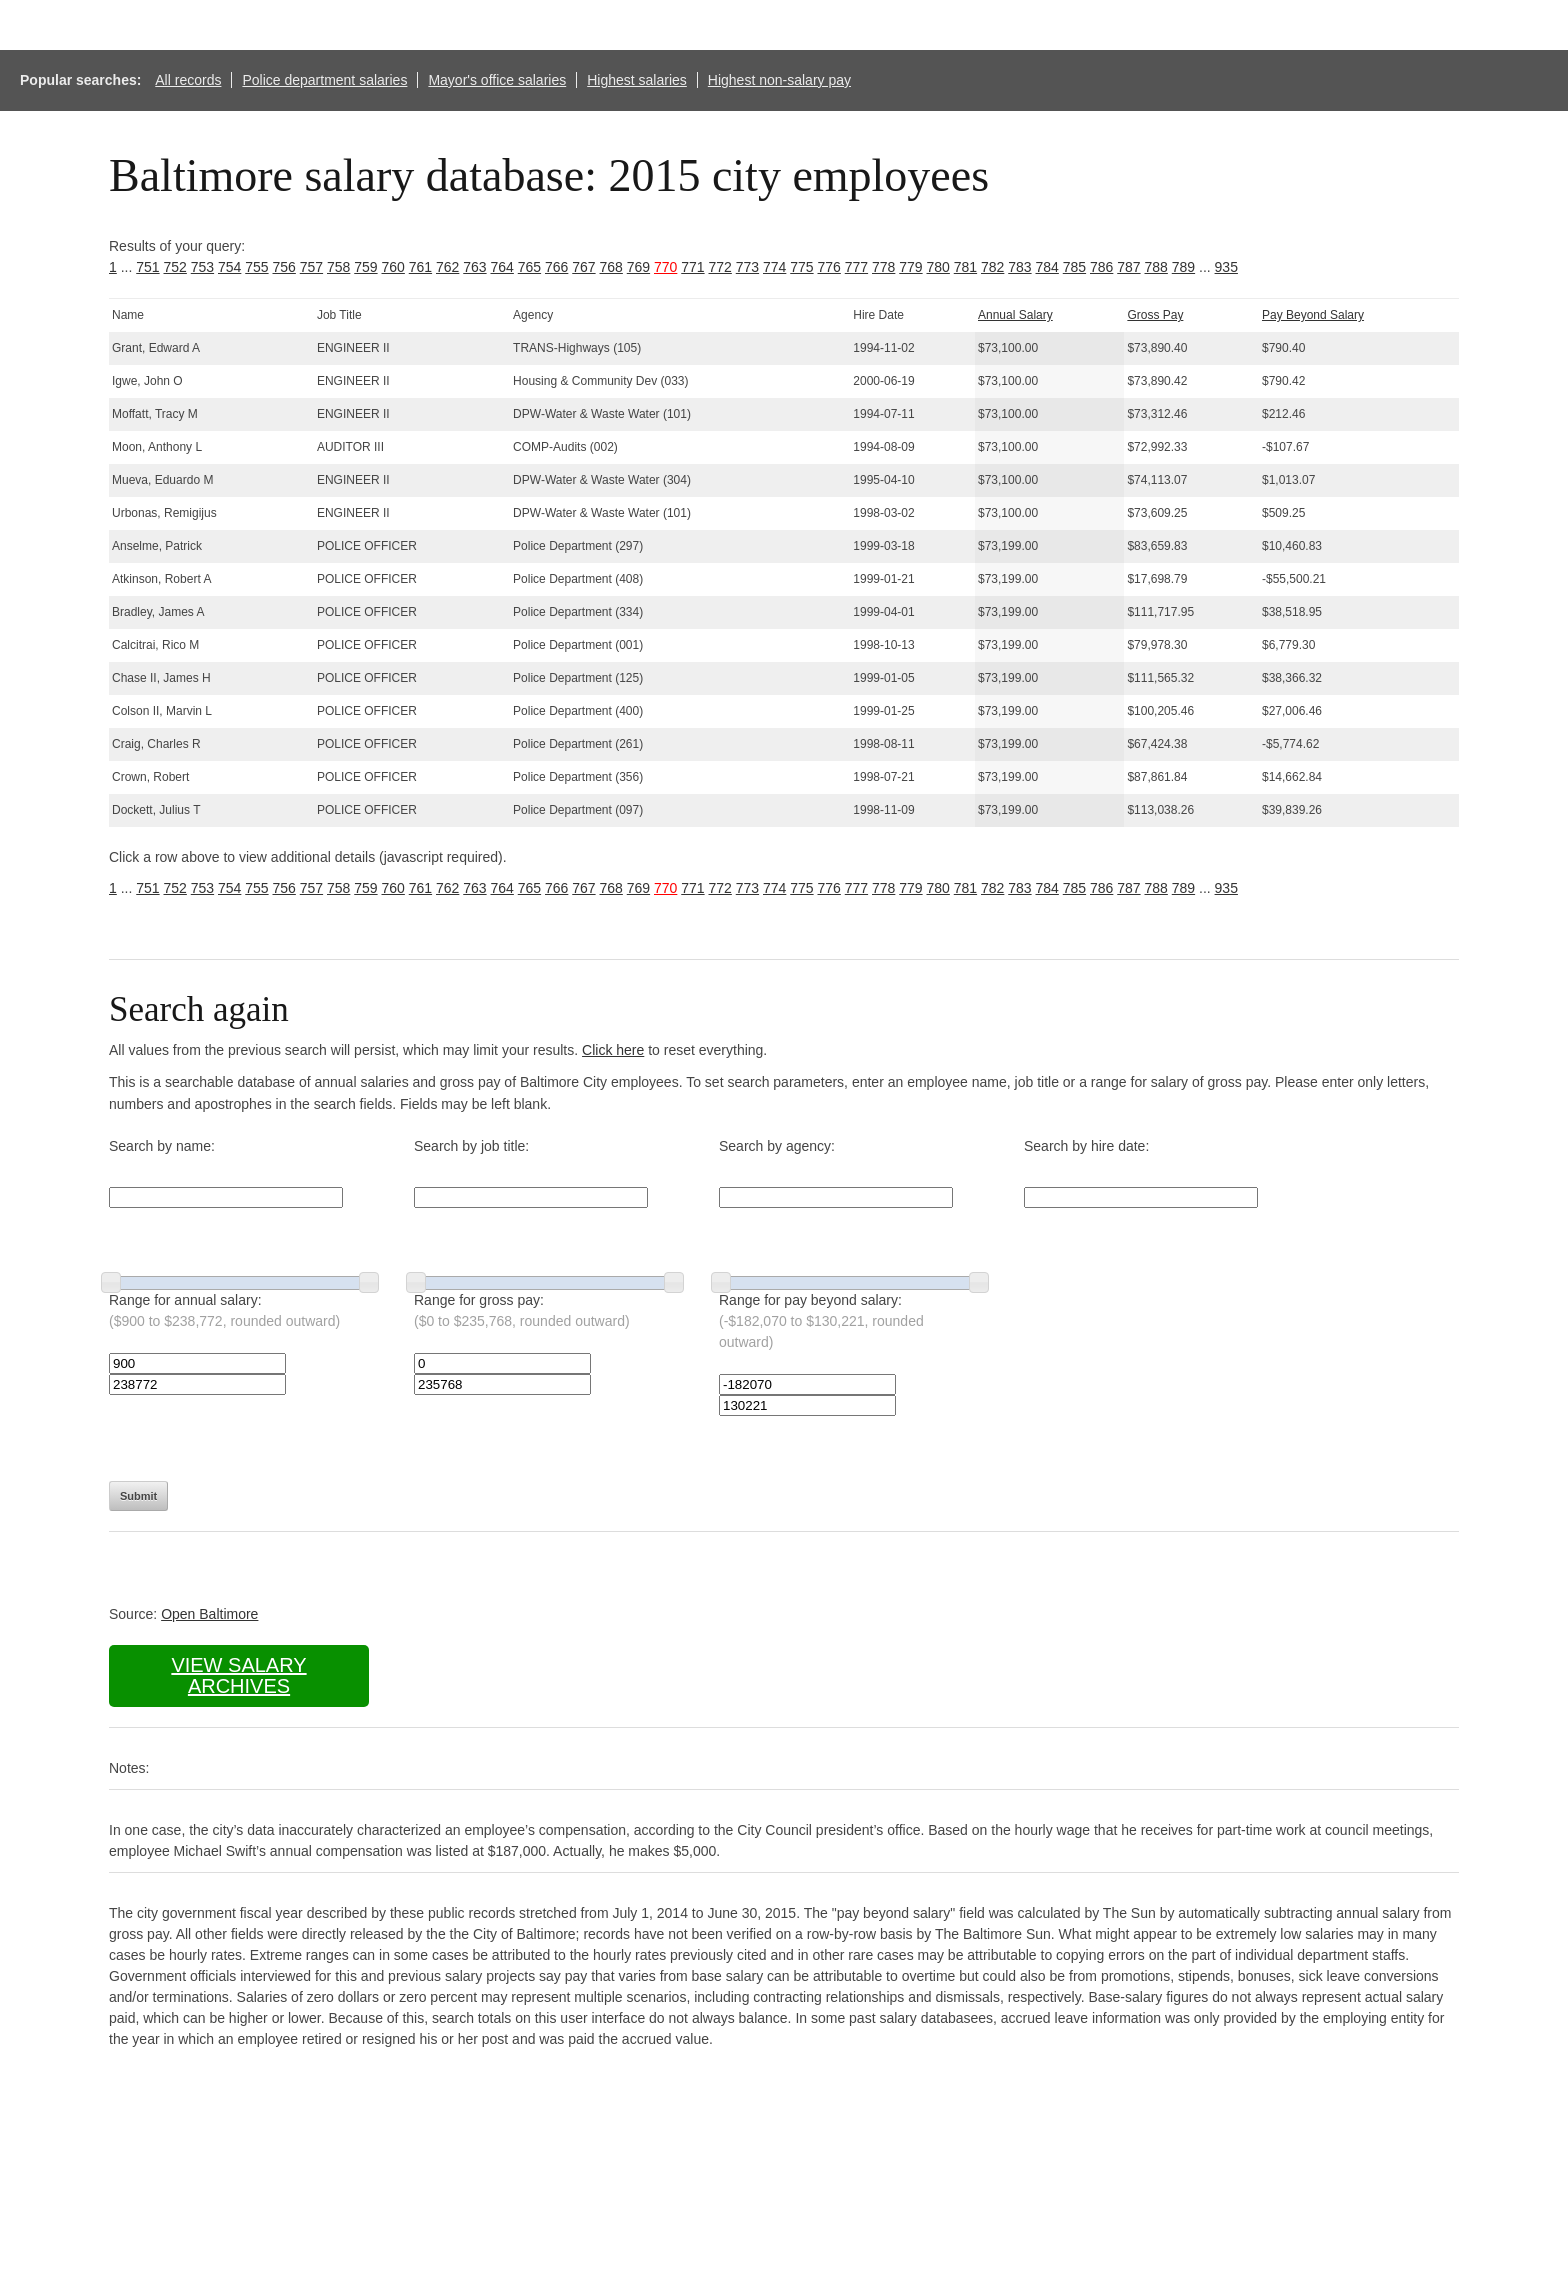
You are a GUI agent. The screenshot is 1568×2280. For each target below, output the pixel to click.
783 (1019, 267)
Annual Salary (1015, 315)
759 (365, 267)
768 (611, 267)
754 (229, 267)
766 (556, 267)
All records (188, 80)
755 (256, 267)
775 (801, 267)
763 (474, 267)
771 (692, 267)
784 (1047, 267)
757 (311, 267)
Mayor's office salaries (497, 80)
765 (529, 267)
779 (910, 267)
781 (965, 267)
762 (447, 267)
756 (284, 267)
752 (175, 267)
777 (856, 267)
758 (338, 267)
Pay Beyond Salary (1313, 315)
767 (583, 267)
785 (1074, 267)
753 (202, 267)
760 (393, 267)
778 (883, 267)
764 (502, 267)
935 (1226, 267)
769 (638, 267)
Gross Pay (1155, 315)
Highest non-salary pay (779, 80)
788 (1156, 267)
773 (747, 267)
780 (938, 267)
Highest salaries (637, 80)
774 (774, 267)
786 (1101, 267)
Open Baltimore (209, 1614)
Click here (613, 1050)
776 (829, 267)
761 (420, 267)
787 (1128, 267)
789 (1183, 267)
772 (720, 267)
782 (992, 267)
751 (147, 267)
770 (665, 267)
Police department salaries (324, 80)
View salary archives (238, 1675)
